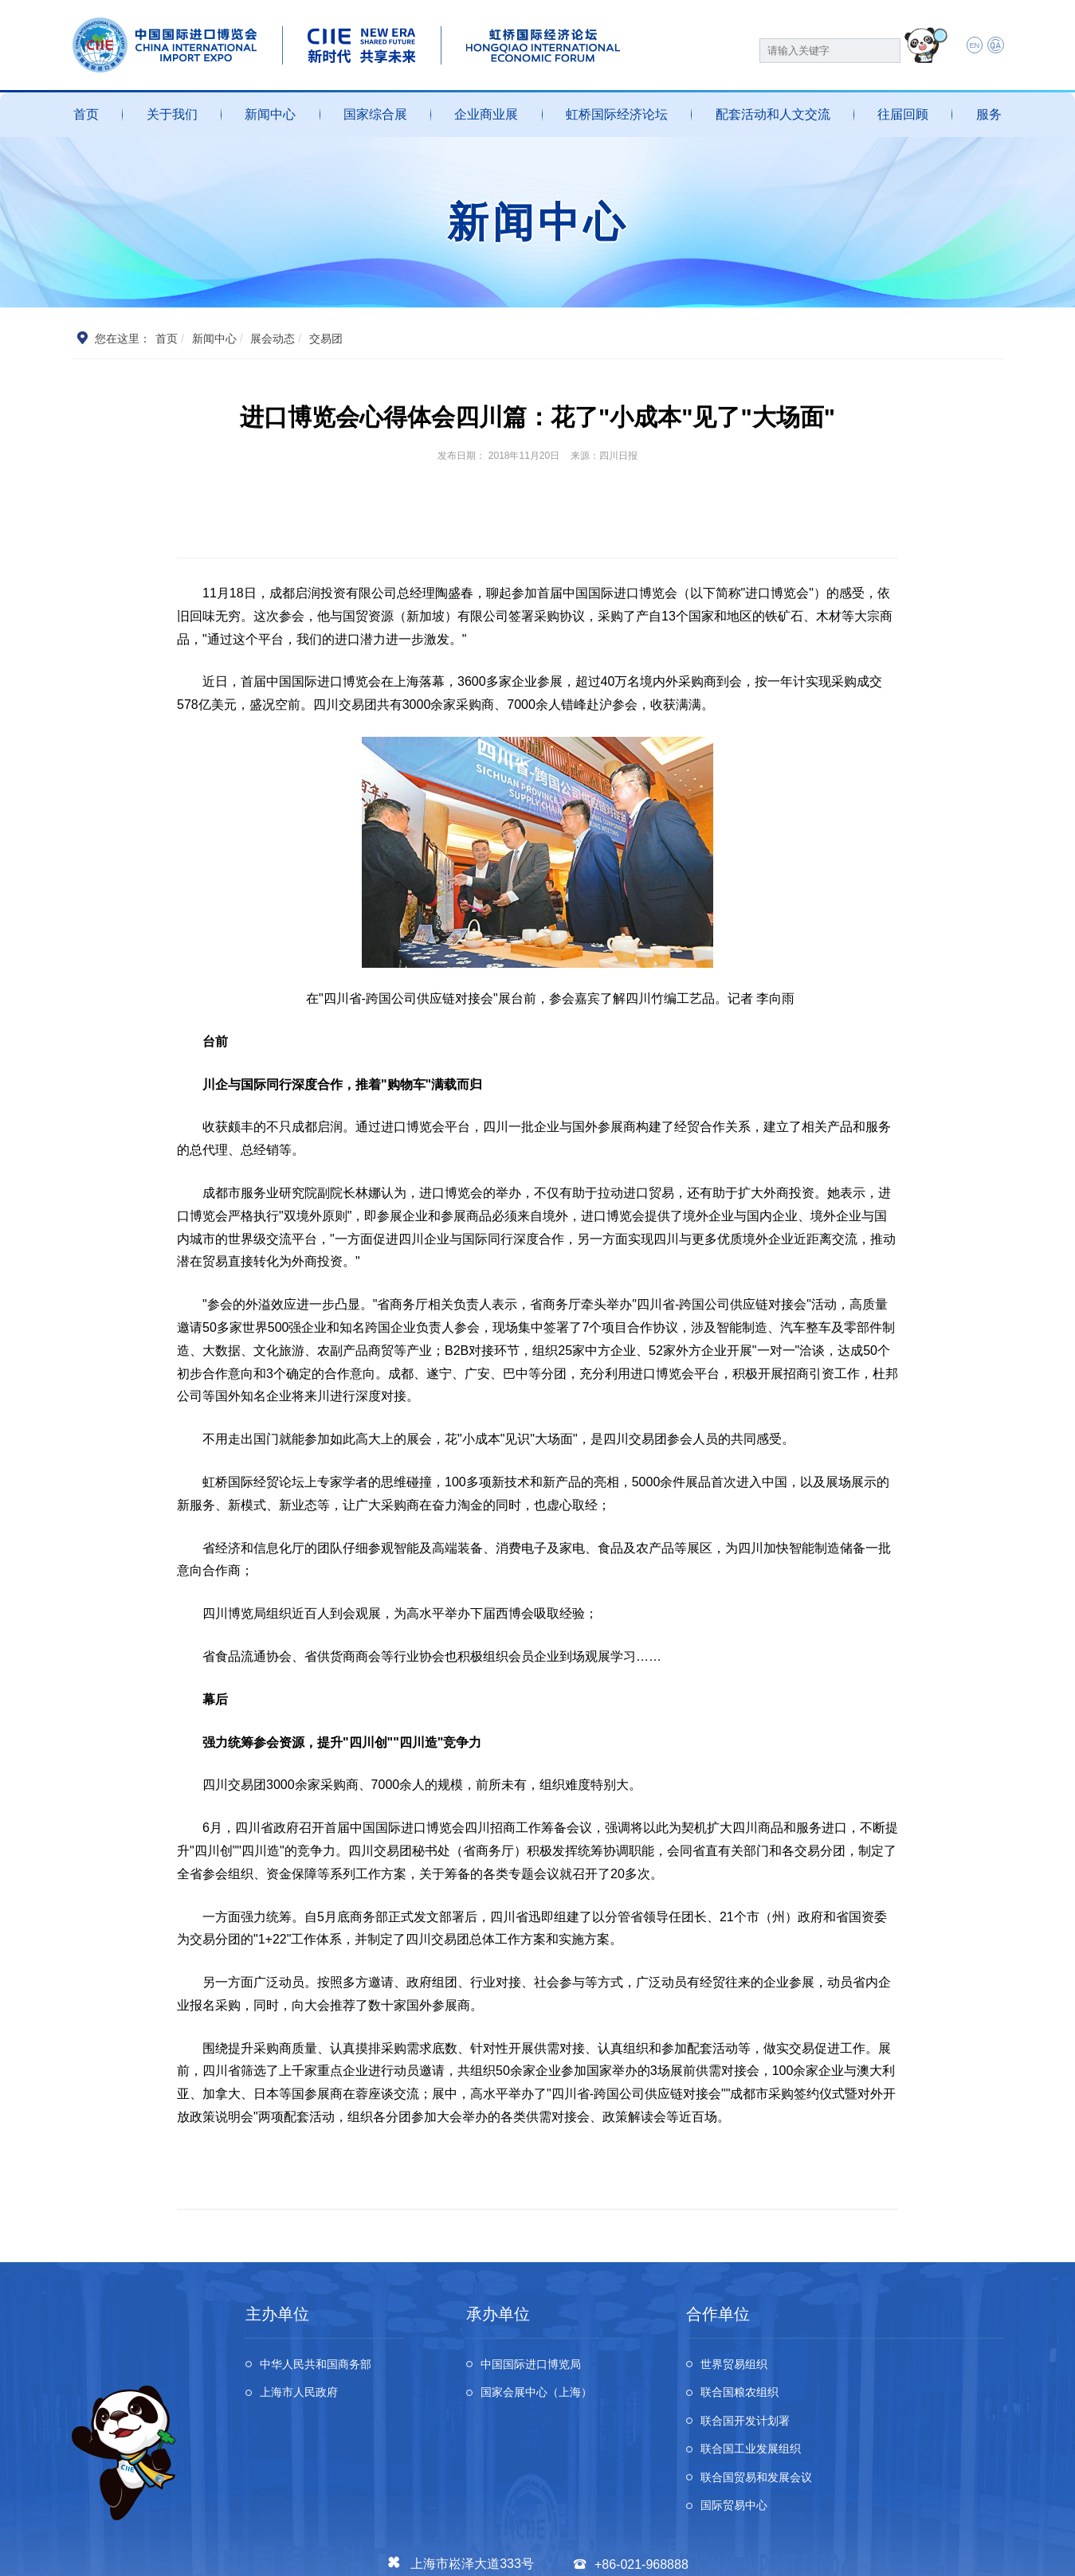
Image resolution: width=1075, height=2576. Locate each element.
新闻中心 (270, 114)
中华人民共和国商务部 (325, 2366)
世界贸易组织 (740, 2366)
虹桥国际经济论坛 (617, 114)
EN (966, 46)
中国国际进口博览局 (539, 2366)
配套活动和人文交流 (773, 114)
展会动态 (273, 338)
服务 (989, 114)
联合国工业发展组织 (934, 2398)
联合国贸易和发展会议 (766, 2430)
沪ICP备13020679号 (267, 2553)
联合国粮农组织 (921, 2366)
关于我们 (172, 114)
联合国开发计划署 (753, 2398)
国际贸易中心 (915, 2430)
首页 (86, 114)
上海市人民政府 (306, 2398)
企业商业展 (486, 114)
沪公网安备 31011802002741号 (399, 2553)
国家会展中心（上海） (546, 2398)
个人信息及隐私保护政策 (797, 2553)
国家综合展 (375, 114)
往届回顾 (902, 114)
